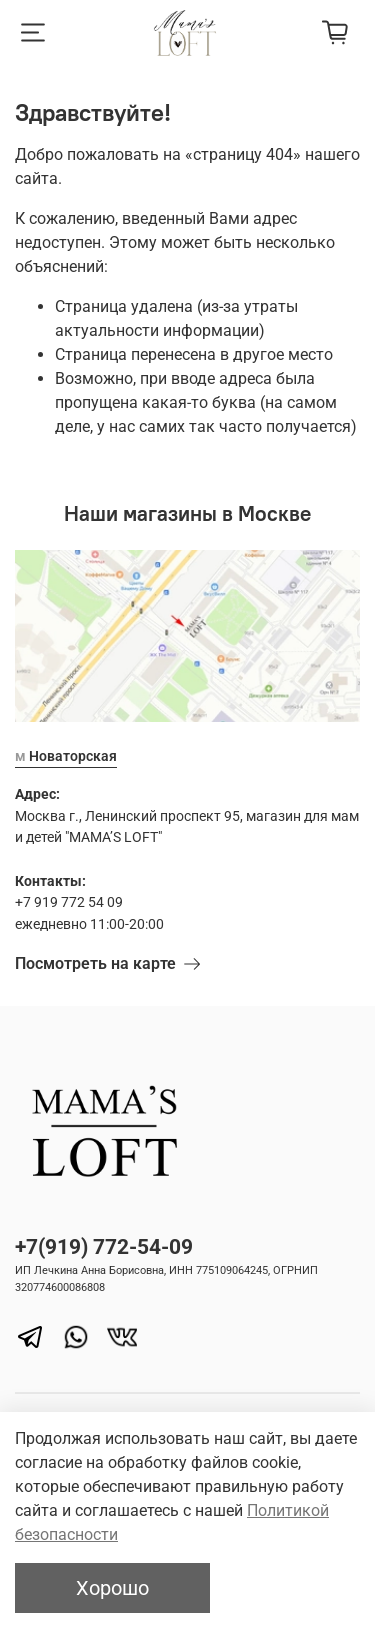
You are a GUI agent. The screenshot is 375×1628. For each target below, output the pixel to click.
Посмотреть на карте (107, 963)
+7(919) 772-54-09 (104, 1247)
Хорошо (112, 1588)
